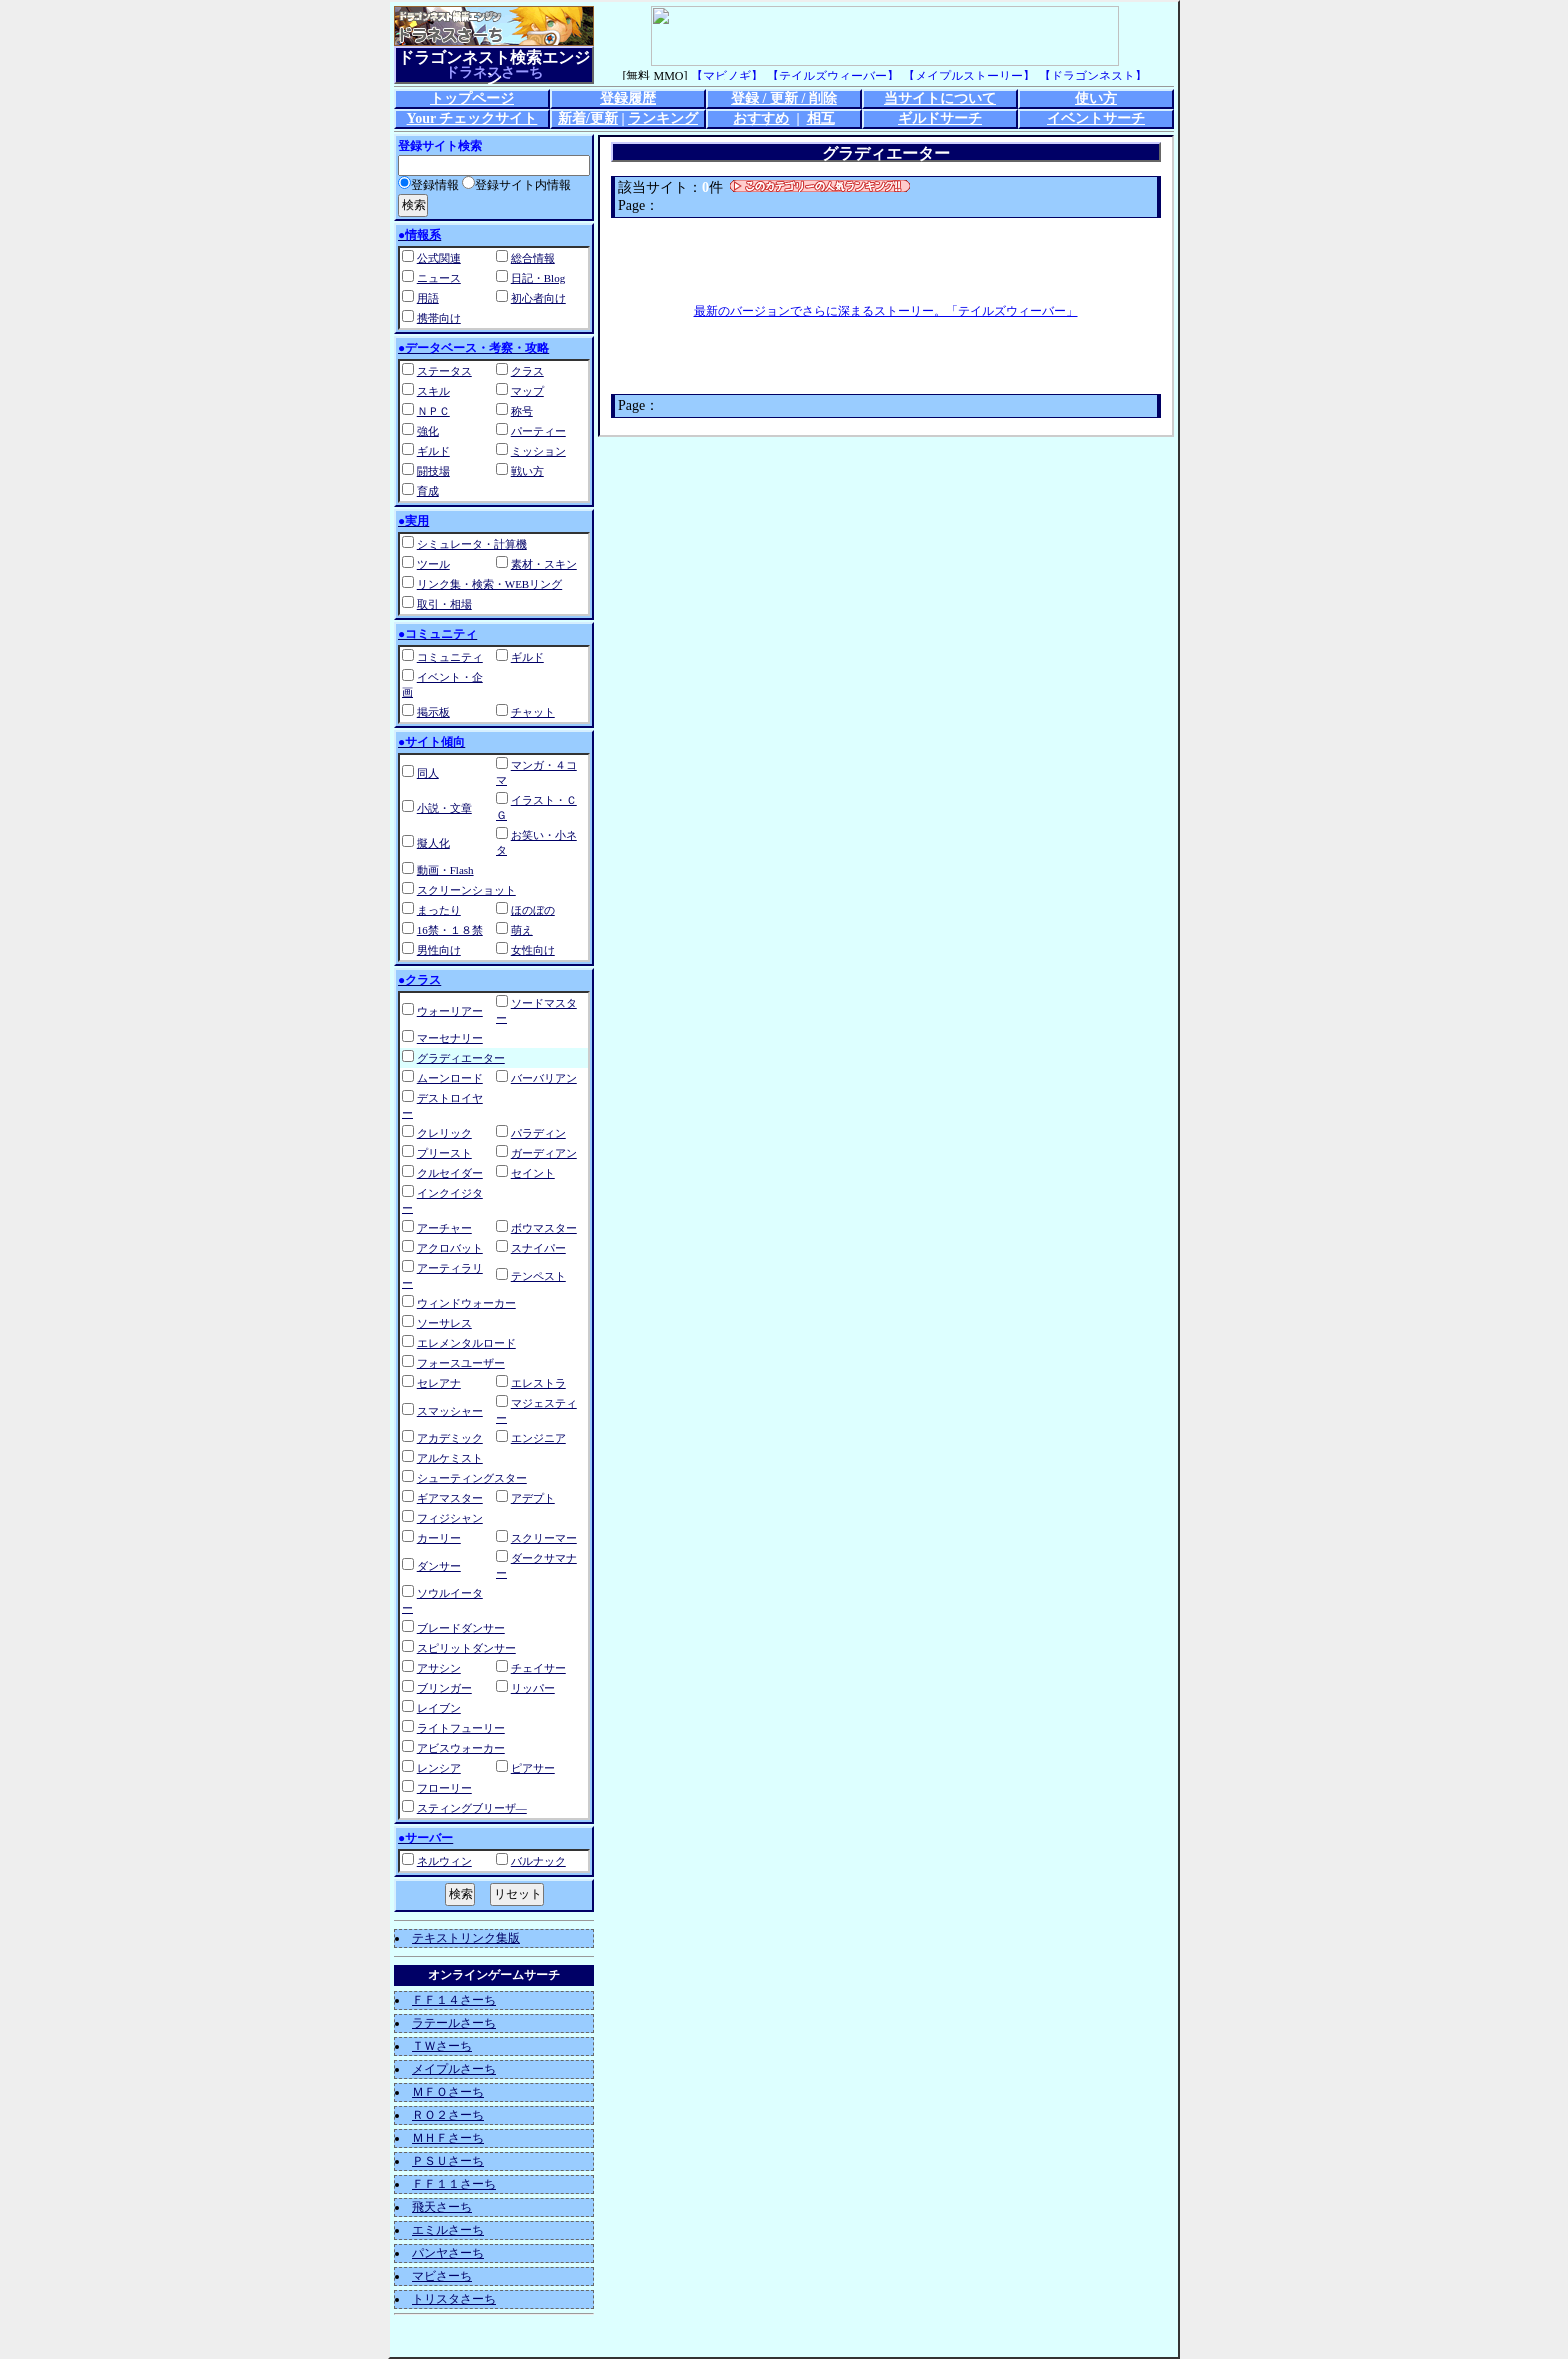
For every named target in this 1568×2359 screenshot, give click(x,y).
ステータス (444, 371)
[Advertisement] (886, 260)
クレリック (444, 1133)
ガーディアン (544, 1153)
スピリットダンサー (466, 1648)
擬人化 (433, 843)
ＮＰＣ (433, 411)
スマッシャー (450, 1411)
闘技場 (433, 471)
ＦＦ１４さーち (454, 2000)
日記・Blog (538, 278)
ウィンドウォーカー (466, 1303)
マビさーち (442, 2276)
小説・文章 (444, 808)
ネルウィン (444, 1861)
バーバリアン (544, 1078)
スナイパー (538, 1248)
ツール (433, 564)
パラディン (538, 1133)
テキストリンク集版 (466, 1938)
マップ (527, 391)
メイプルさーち (454, 2069)
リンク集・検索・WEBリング (489, 584)
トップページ (472, 98)
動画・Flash (445, 870)
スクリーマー (544, 1538)
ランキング (663, 118)
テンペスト (538, 1276)
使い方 (1096, 98)
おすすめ (761, 118)
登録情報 (428, 185)
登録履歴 (628, 98)
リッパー (533, 1688)
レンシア (439, 1768)
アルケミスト (450, 1458)
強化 (428, 431)
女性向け (533, 950)
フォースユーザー (461, 1363)
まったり (439, 910)
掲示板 (433, 712)
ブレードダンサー (461, 1628)
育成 (428, 491)
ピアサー (533, 1768)
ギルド (433, 451)
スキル (433, 391)
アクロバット (450, 1248)
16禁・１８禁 (450, 930)
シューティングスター (472, 1478)
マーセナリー (450, 1038)
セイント (533, 1173)
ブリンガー (444, 1688)
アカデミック (450, 1438)
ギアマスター (450, 1498)
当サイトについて (940, 98)
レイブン (439, 1708)
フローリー (444, 1788)
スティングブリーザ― (472, 1808)
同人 (428, 773)
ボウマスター (544, 1228)
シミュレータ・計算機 (472, 544)
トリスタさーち (454, 2299)
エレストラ (538, 1383)
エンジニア (538, 1438)
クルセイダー (450, 1173)
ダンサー (439, 1566)
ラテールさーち (454, 2023)
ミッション (538, 451)
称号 (522, 411)
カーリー (439, 1538)
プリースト (444, 1153)
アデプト (533, 1498)
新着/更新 (588, 118)
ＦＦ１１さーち (454, 2184)
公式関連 (439, 258)
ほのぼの (533, 910)
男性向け (439, 950)
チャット (533, 712)
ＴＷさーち (442, 2046)
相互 (821, 118)
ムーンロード (450, 1078)
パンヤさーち (448, 2253)
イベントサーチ (1096, 118)
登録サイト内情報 (516, 185)
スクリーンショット (466, 890)
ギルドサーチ (940, 118)
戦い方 (527, 471)
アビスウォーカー (461, 1748)
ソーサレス (444, 1323)
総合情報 (533, 258)
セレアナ (439, 1383)
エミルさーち (448, 2230)
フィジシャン (450, 1518)
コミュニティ (450, 657)
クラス (527, 371)
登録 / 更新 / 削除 (784, 98)
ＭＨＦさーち (448, 2138)
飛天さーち (442, 2207)
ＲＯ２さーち (448, 2115)
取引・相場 (444, 604)
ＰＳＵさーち (448, 2161)
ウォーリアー (450, 1011)
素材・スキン (544, 564)
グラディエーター (461, 1058)
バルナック (538, 1861)
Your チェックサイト (472, 118)
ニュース (439, 278)
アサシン (439, 1668)
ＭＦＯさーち (448, 2092)
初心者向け (538, 298)
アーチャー (444, 1228)
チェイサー (538, 1668)
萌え (522, 930)
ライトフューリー (461, 1728)
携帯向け (439, 318)
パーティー (538, 431)
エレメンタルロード (466, 1343)
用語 (428, 298)
